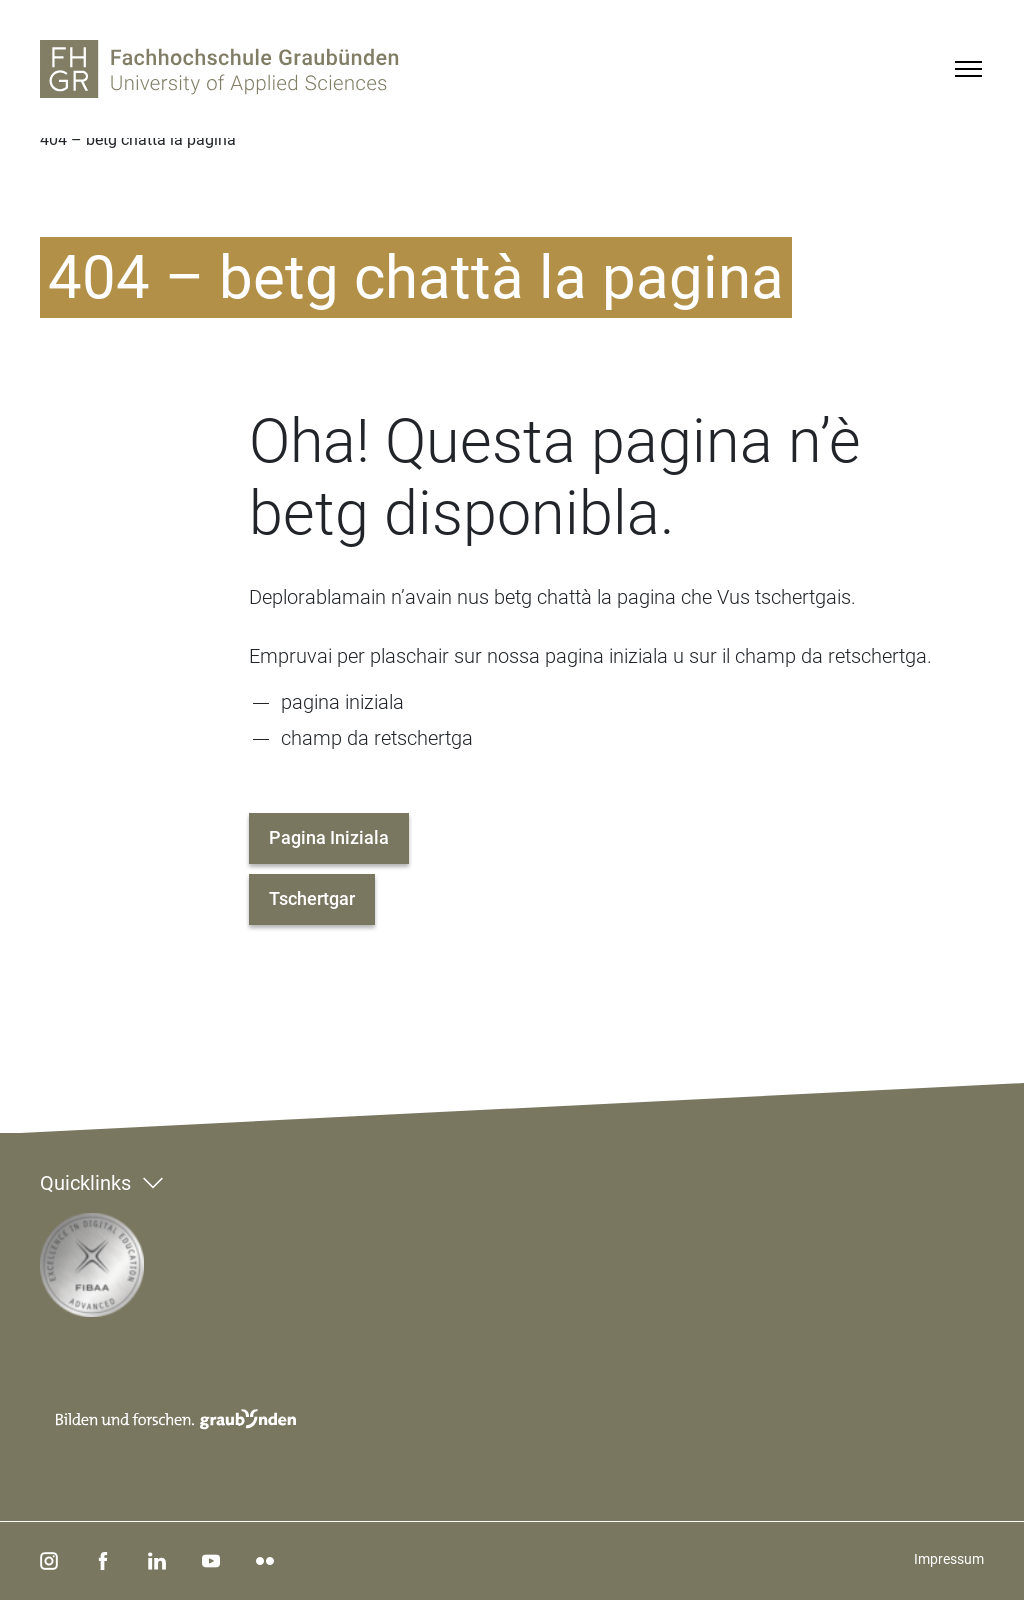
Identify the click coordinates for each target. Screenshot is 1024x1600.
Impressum (949, 1559)
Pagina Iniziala (329, 837)
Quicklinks (85, 1183)
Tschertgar (312, 898)
